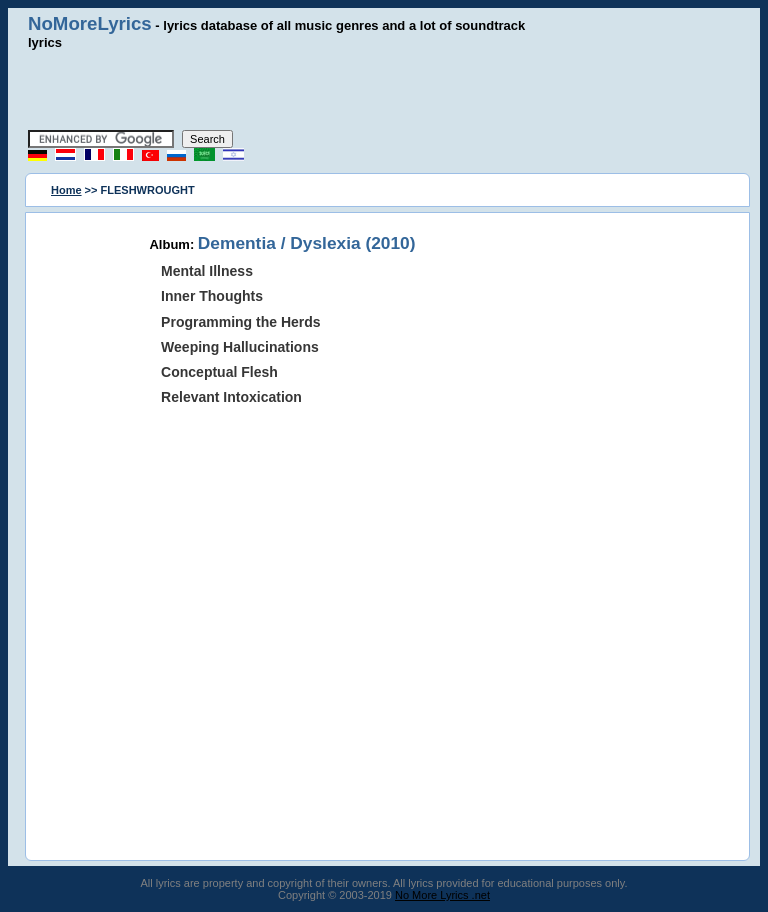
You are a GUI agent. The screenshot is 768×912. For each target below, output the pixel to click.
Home (66, 190)
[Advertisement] (384, 90)
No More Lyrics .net (442, 895)
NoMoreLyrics (90, 23)
